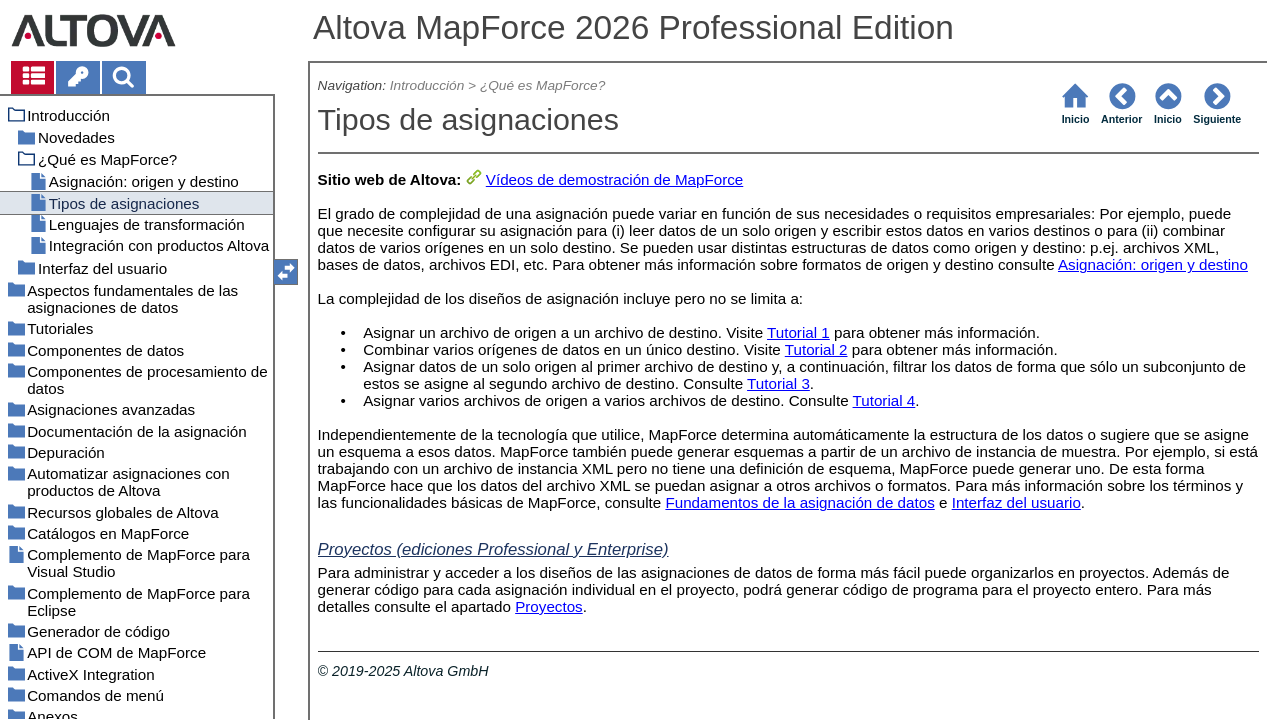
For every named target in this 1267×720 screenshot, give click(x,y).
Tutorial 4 (884, 400)
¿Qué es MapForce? (542, 85)
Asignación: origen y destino (1153, 264)
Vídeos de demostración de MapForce (614, 179)
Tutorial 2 (816, 349)
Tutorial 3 (778, 383)
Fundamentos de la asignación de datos (799, 502)
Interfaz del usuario (1016, 502)
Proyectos (549, 606)
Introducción (427, 85)
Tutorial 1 (798, 332)
